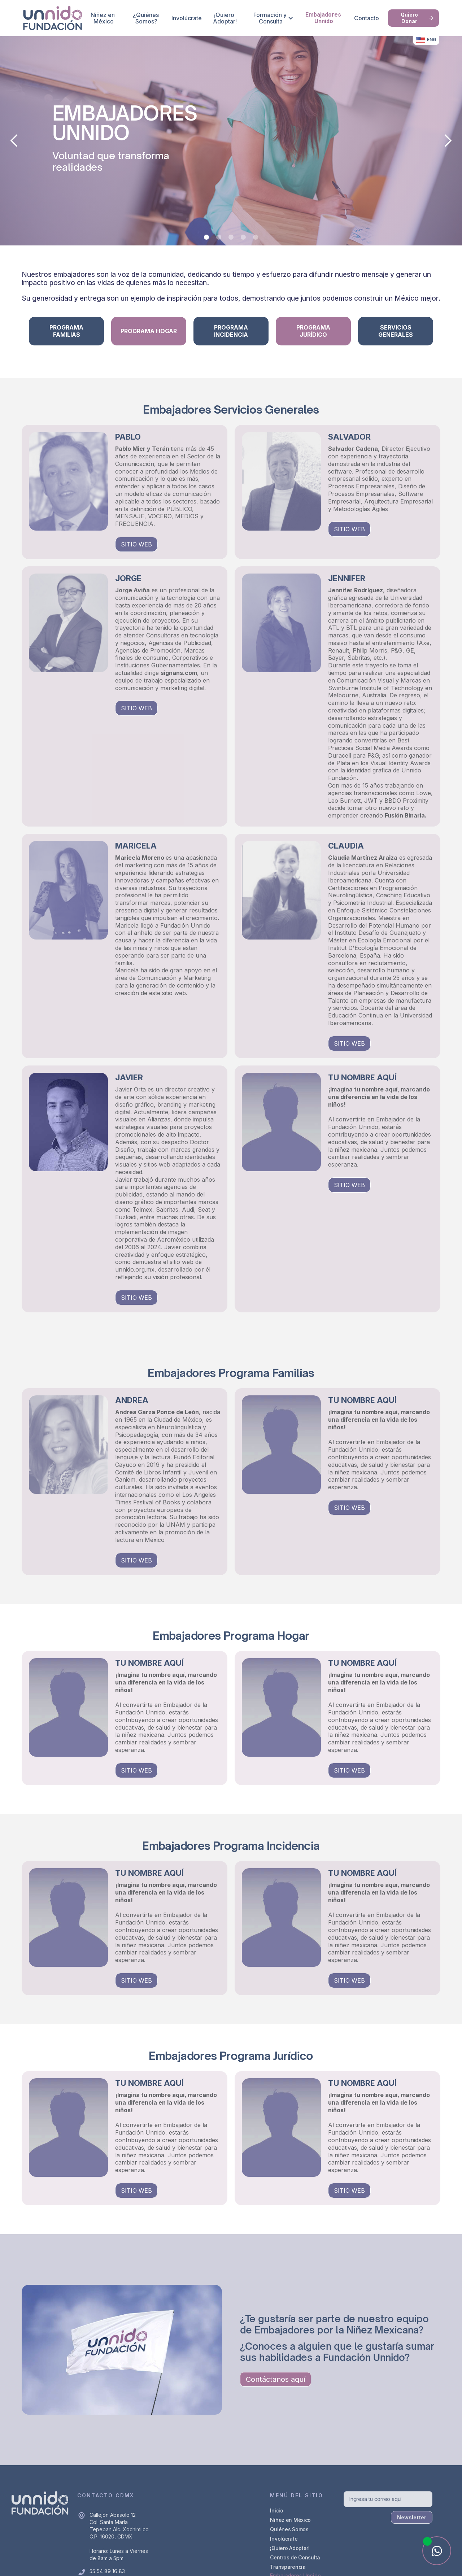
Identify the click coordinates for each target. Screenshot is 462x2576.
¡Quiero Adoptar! (225, 18)
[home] (52, 18)
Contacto (366, 18)
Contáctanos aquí (275, 2379)
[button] (270, 18)
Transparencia (287, 2567)
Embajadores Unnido (324, 18)
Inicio (276, 2510)
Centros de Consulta (295, 2557)
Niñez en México (103, 18)
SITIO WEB (136, 544)
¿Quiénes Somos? (146, 18)
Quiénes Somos (289, 2529)
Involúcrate (186, 18)
